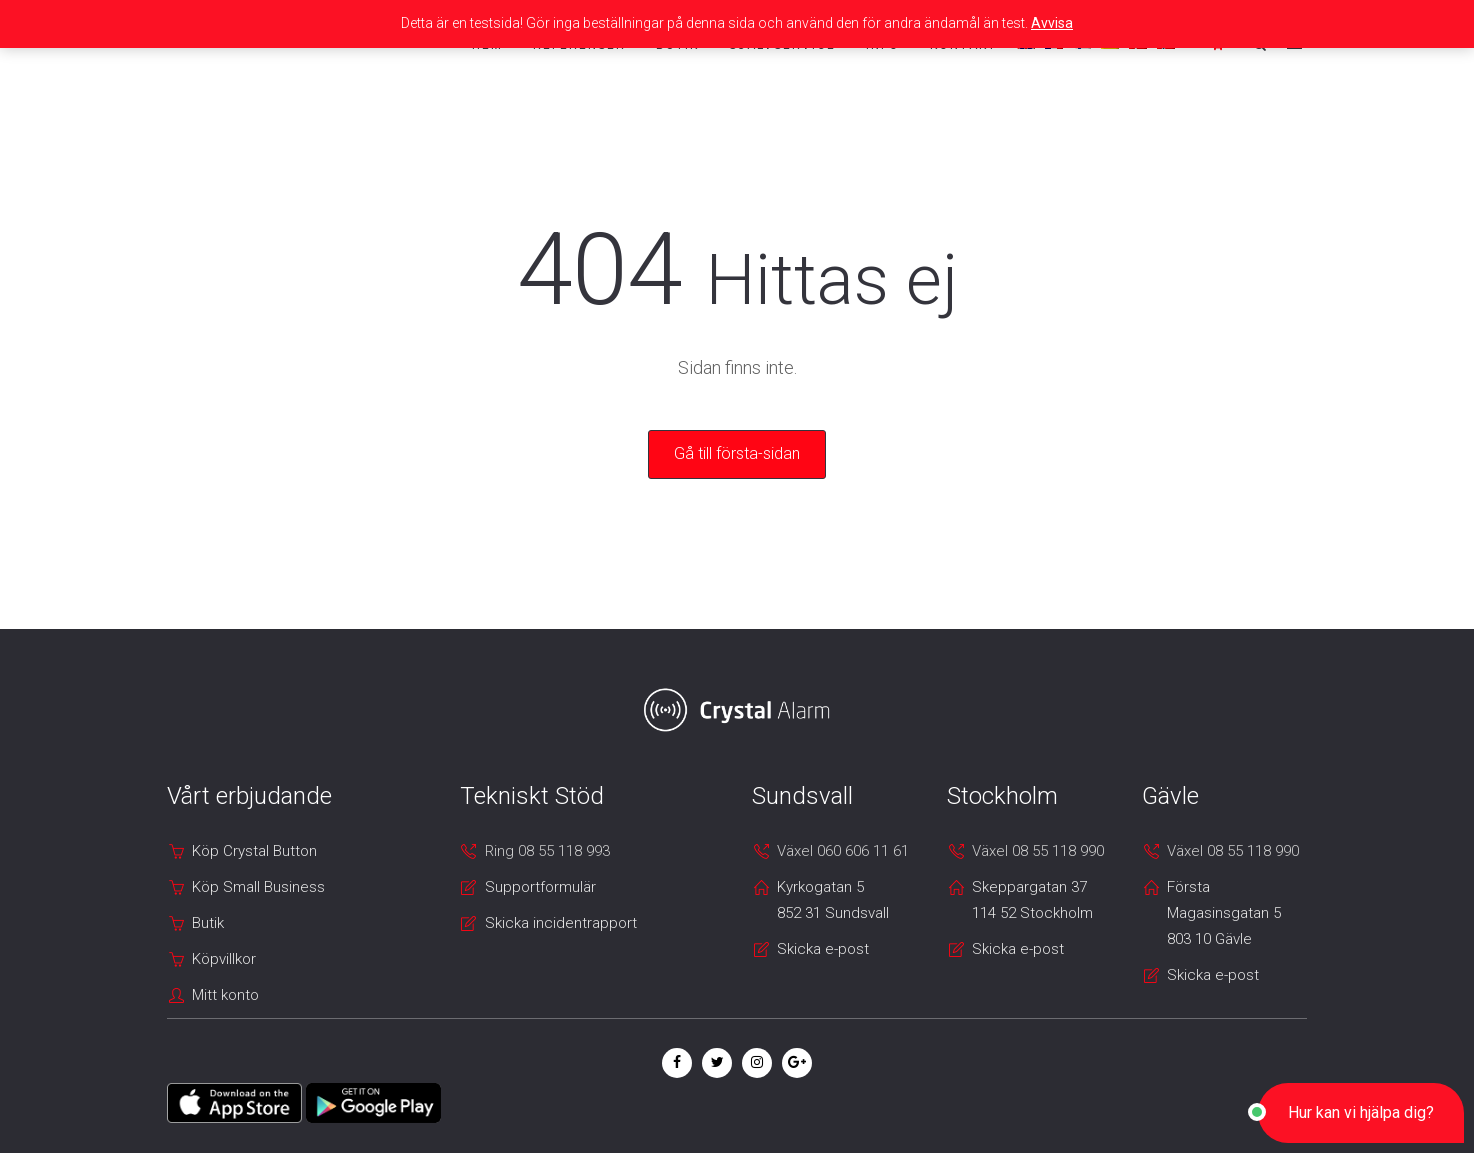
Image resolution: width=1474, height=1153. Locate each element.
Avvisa (1052, 23)
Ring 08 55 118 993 (547, 851)
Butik (208, 923)
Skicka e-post (823, 949)
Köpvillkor (224, 959)
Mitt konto (225, 995)
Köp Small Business (258, 887)
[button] (1361, 1113)
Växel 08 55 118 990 (1038, 851)
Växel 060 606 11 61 (843, 851)
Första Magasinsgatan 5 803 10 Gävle (1224, 913)
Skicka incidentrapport (561, 923)
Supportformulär (540, 887)
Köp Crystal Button (254, 851)
